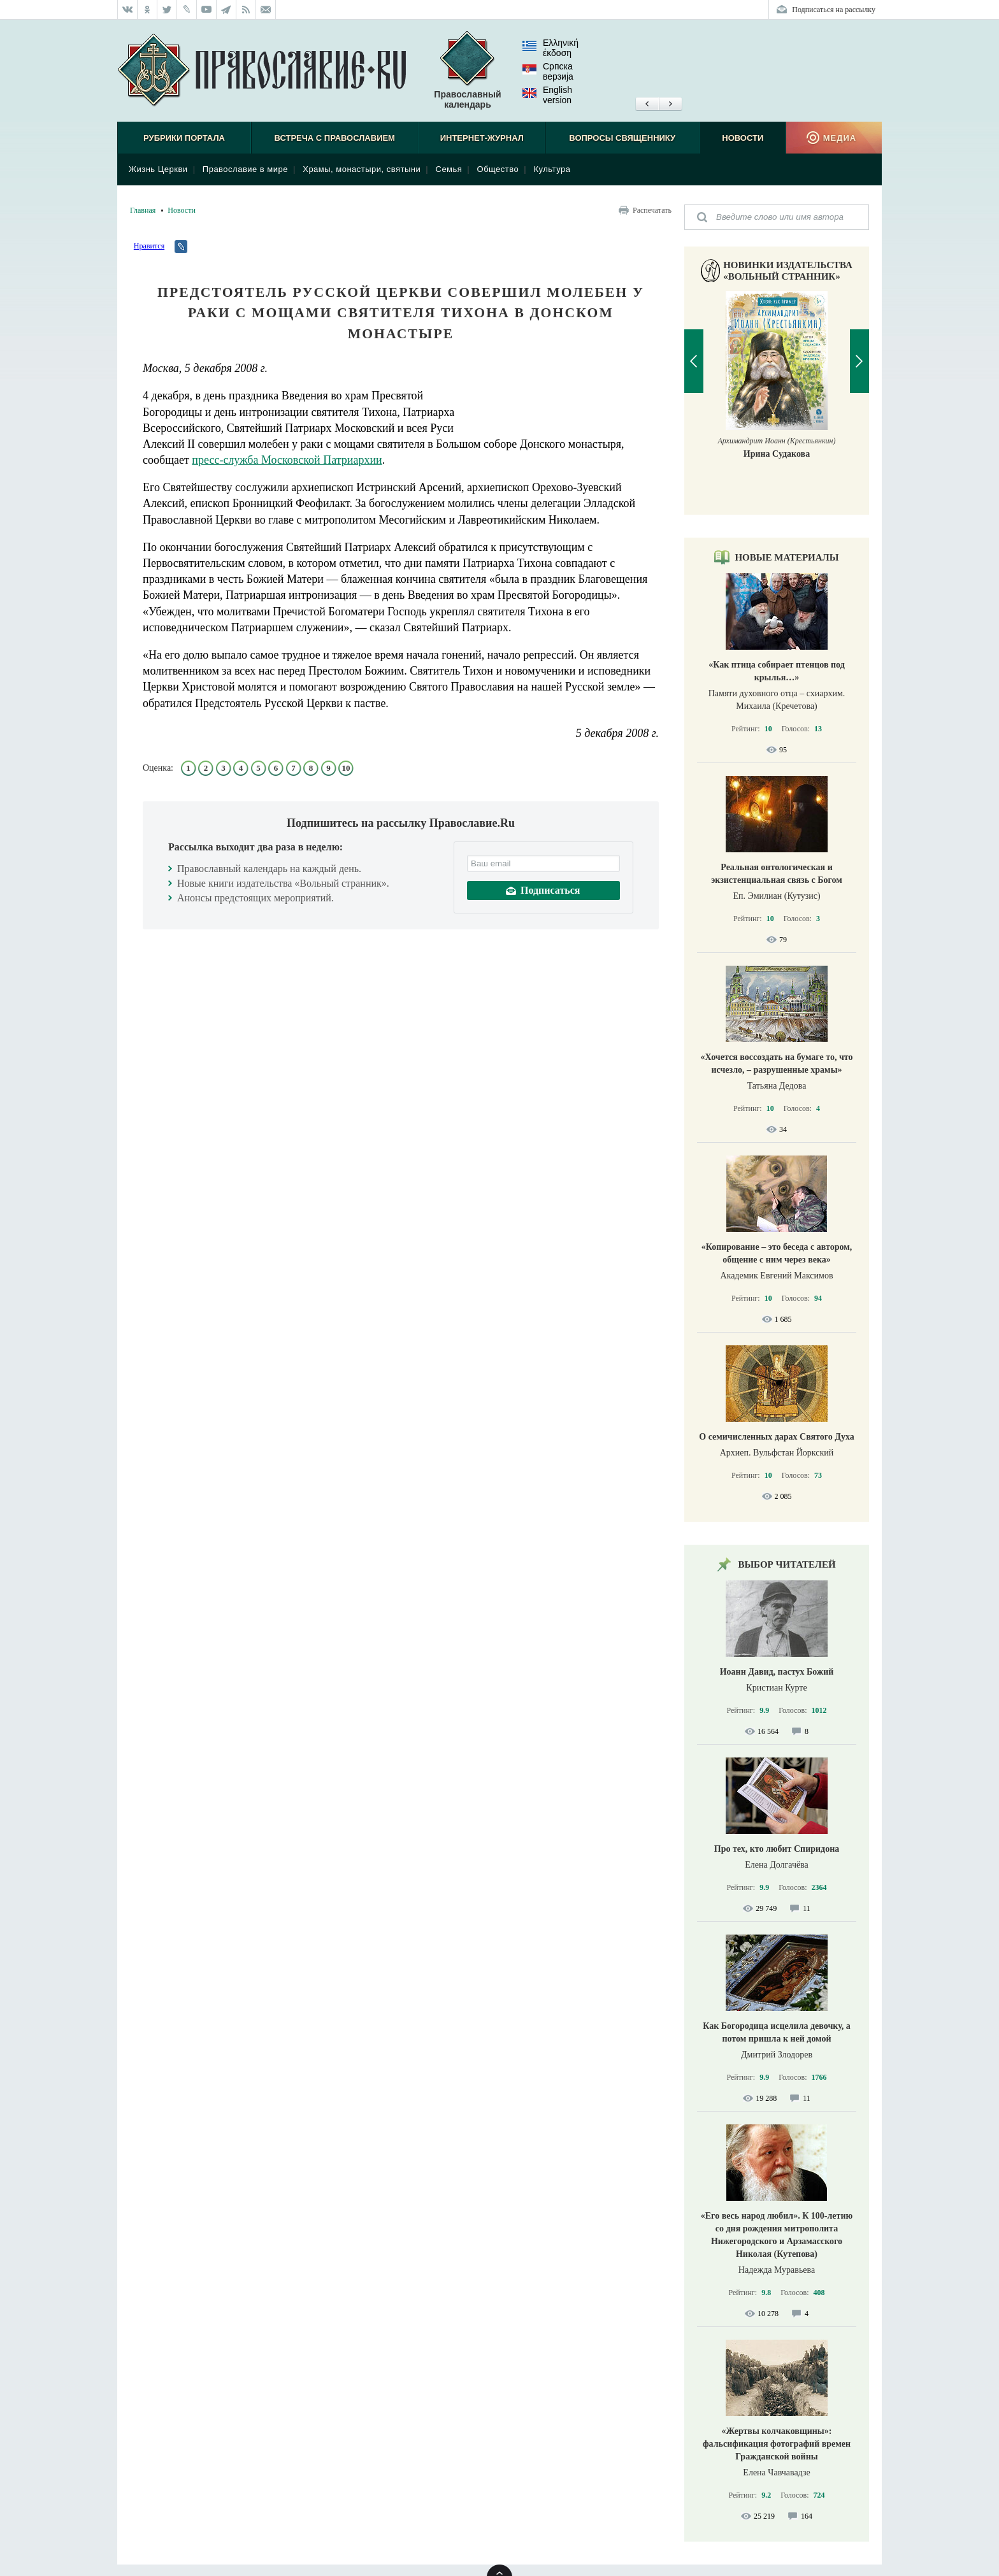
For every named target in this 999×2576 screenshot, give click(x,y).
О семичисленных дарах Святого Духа (776, 1437)
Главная (142, 210)
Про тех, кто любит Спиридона (777, 1849)
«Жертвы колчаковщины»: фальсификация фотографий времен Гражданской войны (777, 2443)
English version (547, 95)
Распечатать (652, 210)
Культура (551, 169)
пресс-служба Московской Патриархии (287, 460)
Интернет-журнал (482, 138)
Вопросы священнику (622, 138)
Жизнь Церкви (158, 169)
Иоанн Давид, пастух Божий (777, 1672)
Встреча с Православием (335, 138)
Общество (498, 169)
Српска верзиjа (547, 71)
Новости (742, 138)
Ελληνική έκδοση (550, 48)
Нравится (149, 245)
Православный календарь (467, 70)
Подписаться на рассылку (833, 9)
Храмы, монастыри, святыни (361, 169)
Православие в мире (245, 169)
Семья (449, 169)
